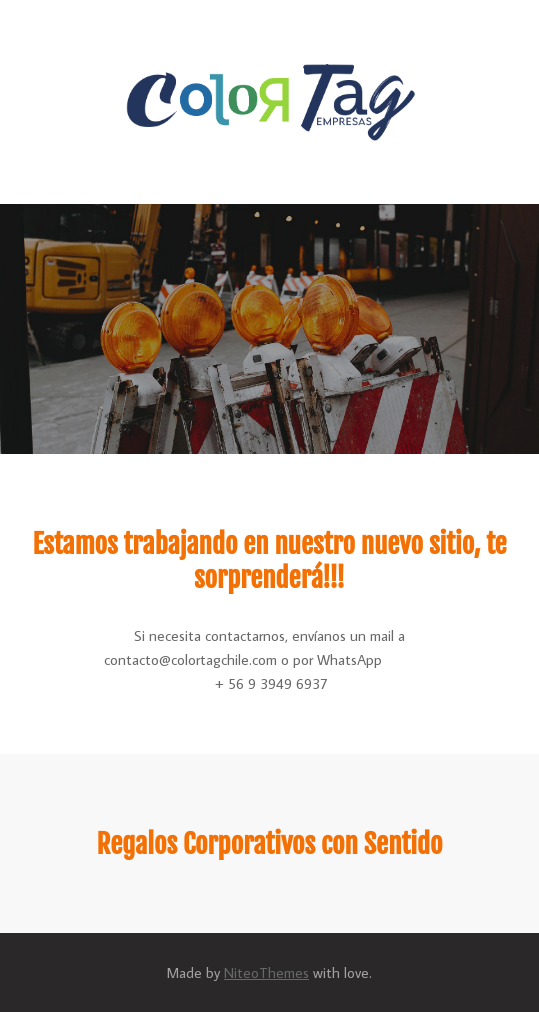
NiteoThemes (266, 972)
